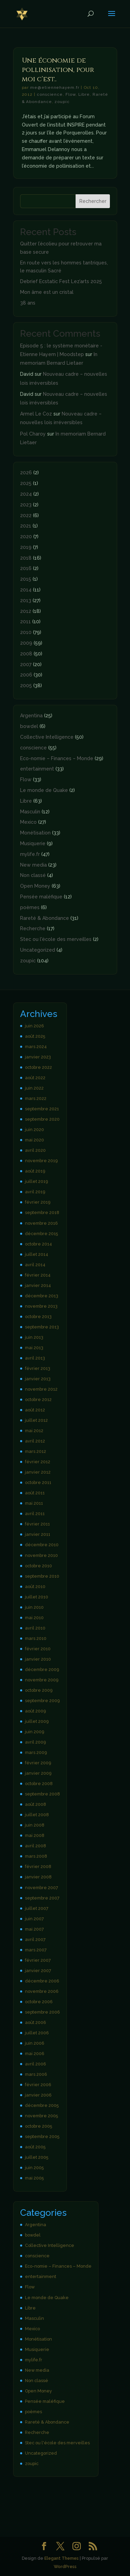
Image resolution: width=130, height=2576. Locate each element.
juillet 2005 (36, 2157)
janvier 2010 (38, 1659)
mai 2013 (34, 1347)
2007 (26, 664)
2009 (26, 643)
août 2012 (35, 1409)
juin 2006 (34, 2043)
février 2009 (38, 1762)
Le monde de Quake (44, 790)
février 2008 (38, 1866)
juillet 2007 (37, 1908)
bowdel (29, 726)
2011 (25, 621)
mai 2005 (34, 2178)
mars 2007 (36, 1949)
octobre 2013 (38, 1316)
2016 (26, 568)
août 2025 (35, 1036)
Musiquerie (32, 843)
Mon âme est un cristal (46, 292)
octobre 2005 (38, 2126)
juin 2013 (34, 1337)
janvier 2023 (38, 1057)
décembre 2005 (42, 2105)
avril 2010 (35, 1628)
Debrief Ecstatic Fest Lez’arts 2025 (61, 281)
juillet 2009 (37, 1721)
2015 (25, 579)
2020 (26, 536)
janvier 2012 (38, 1472)
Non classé (33, 875)
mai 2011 (34, 1503)
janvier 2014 (38, 1285)
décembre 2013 (41, 1295)
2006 (26, 675)
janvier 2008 (38, 1876)
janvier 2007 (38, 1970)
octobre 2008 (39, 1783)
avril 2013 (35, 1358)
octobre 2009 (38, 1690)
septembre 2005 (42, 2136)
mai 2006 (34, 2053)
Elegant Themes (61, 2558)
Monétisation (35, 833)
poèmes (30, 907)
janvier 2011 (37, 1534)
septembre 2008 (42, 1793)
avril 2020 (35, 1150)
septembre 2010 (42, 1576)
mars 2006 (36, 2074)
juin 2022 (34, 1088)
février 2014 (38, 1275)
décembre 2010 (42, 1544)
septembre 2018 (42, 1212)
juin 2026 (34, 1025)
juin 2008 (34, 1825)
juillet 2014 (36, 1254)
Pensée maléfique (41, 896)
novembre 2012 (41, 1389)
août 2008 (35, 1804)
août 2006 (35, 2022)
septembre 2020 (42, 1119)
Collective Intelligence (46, 737)
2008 (26, 653)
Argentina (31, 715)
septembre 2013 (42, 1326)
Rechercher (92, 201)
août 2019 (35, 1171)
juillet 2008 (37, 1814)
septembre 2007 (42, 1898)
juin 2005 (34, 2167)
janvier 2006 (38, 2095)
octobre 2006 (39, 2001)
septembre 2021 (42, 1108)
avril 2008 (35, 1845)
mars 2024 (36, 1046)
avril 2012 (35, 1441)
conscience (50, 94)
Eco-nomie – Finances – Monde (56, 758)
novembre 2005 (41, 2115)
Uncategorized (37, 950)
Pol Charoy (33, 434)
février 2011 (37, 1524)
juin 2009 (34, 1731)
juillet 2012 (36, 1420)
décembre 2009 (42, 1669)
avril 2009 (35, 1742)
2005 (26, 685)
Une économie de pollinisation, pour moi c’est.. (58, 70)
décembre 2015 (41, 1233)
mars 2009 (36, 1752)
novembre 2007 (41, 1887)
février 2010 (38, 1648)
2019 (26, 547)
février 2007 (38, 1960)
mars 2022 (35, 1098)
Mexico (28, 822)
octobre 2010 (38, 1565)
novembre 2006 (42, 1991)
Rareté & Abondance (44, 918)
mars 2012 (35, 1451)
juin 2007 (34, 1918)
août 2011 (35, 1492)
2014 (26, 589)
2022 (26, 515)
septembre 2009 (42, 1700)
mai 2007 (34, 1929)
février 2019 (37, 1202)
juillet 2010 (36, 1596)
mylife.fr (30, 854)
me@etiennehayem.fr (54, 87)
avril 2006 (35, 2063)
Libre (84, 94)
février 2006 (38, 2084)
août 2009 (35, 1711)
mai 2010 (34, 1617)
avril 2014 (35, 1264)
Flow (71, 94)
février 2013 (37, 1368)
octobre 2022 (38, 1067)
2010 (26, 632)
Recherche (32, 928)
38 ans (27, 303)
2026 (26, 472)
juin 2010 (34, 1607)
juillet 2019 (36, 1181)
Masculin (30, 811)
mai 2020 (34, 1139)
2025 (26, 483)
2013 (25, 600)
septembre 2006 (42, 2012)
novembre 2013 (41, 1306)
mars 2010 (35, 1638)
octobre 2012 (38, 1399)
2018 (26, 558)
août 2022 (35, 1077)
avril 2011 (35, 1513)
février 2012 (37, 1461)
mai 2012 (34, 1430)
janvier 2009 (38, 1773)
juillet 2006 (37, 2032)
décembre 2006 (42, 1981)
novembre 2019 (41, 1160)
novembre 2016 (41, 1223)
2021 (25, 526)
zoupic (62, 101)
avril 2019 (35, 1191)
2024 (26, 494)
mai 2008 (34, 1835)
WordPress (65, 2566)
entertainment (37, 769)
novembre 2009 (41, 1679)
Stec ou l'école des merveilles (56, 939)
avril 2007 (35, 1939)
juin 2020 (34, 1129)
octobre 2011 (38, 1482)
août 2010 (35, 1586)
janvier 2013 (38, 1378)
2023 (26, 504)
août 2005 (35, 2146)
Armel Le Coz (36, 414)
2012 (25, 611)
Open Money (35, 886)
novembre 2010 (41, 1555)
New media (33, 865)
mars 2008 (36, 1856)
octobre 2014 (38, 1244)
